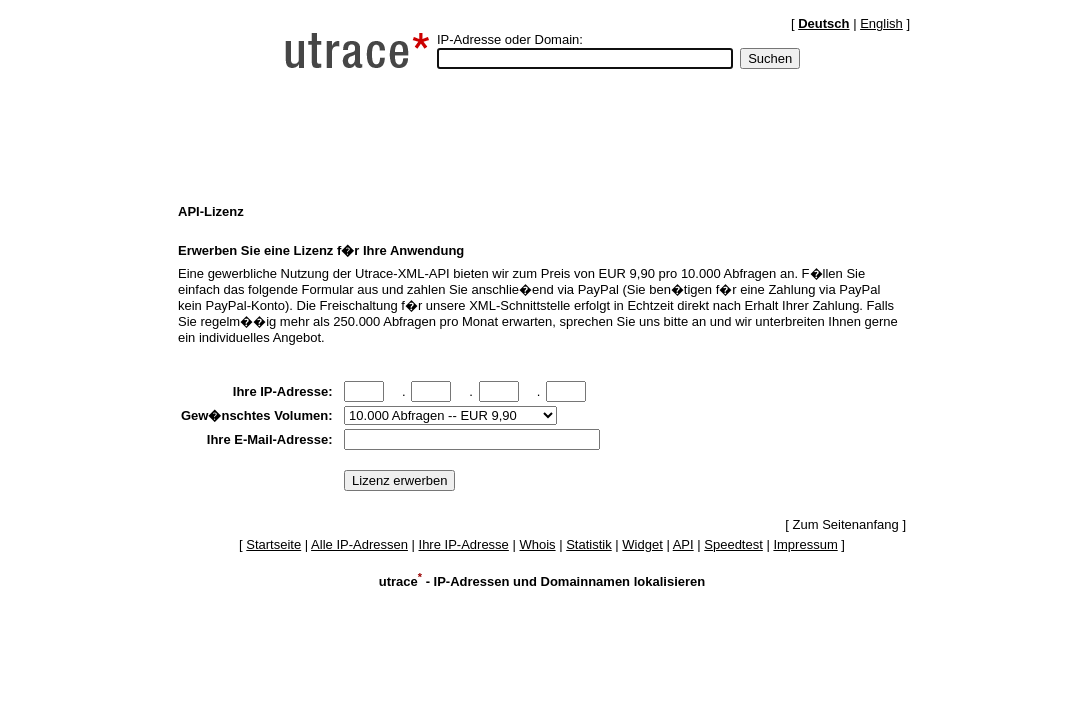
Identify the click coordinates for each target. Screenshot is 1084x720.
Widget (642, 544)
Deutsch (823, 23)
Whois (537, 544)
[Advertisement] (542, 136)
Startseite (273, 544)
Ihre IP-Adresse (464, 544)
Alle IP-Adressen (359, 544)
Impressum (805, 544)
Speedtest (733, 544)
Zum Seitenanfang (846, 524)
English (881, 23)
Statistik (589, 544)
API (683, 544)
